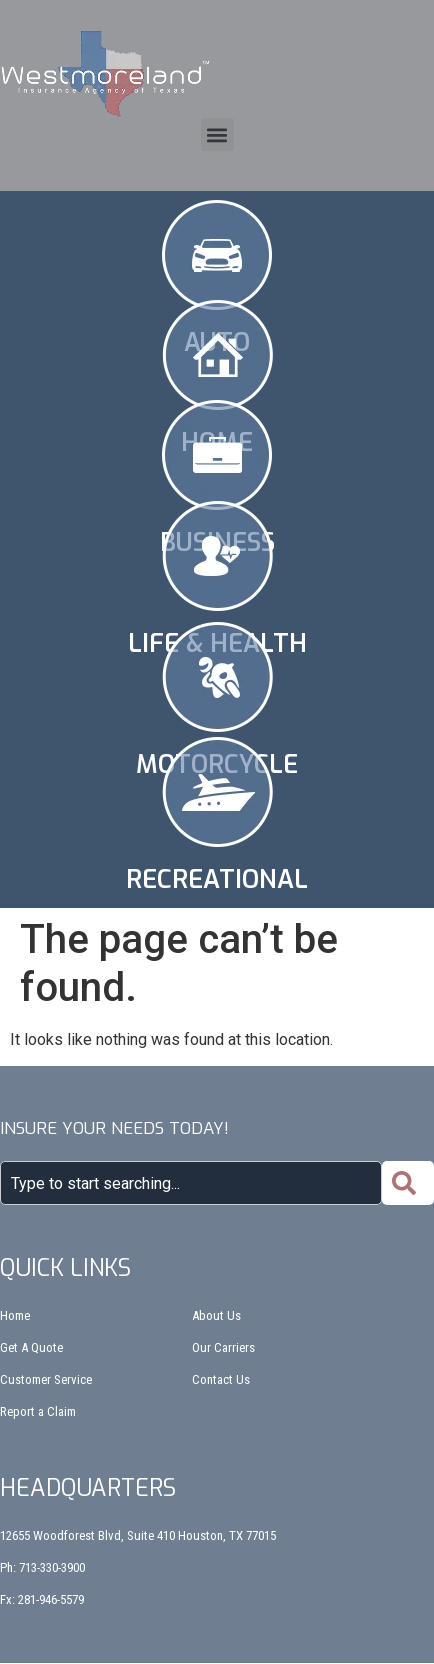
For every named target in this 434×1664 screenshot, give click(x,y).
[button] (217, 134)
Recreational (217, 879)
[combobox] (191, 1183)
